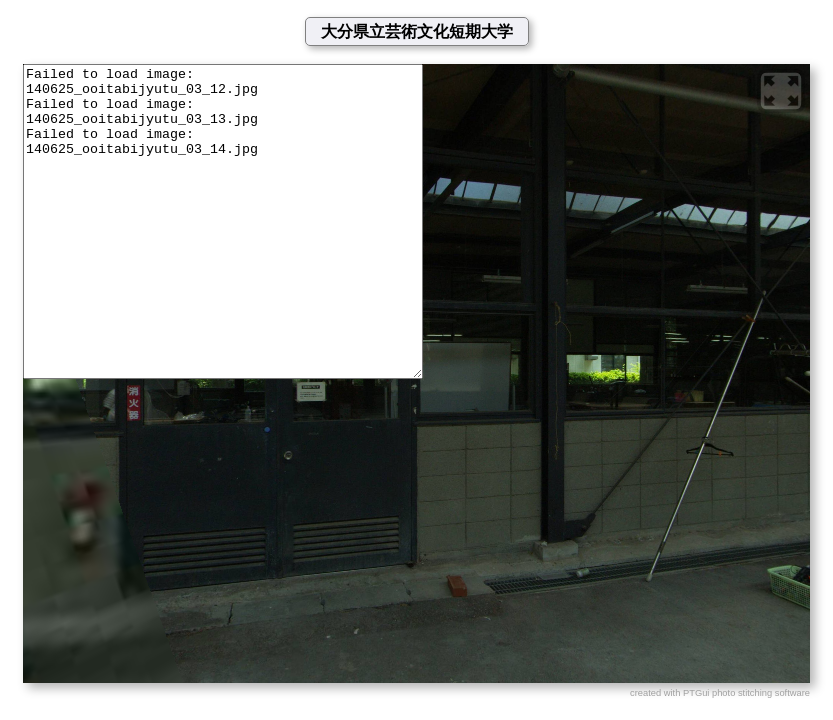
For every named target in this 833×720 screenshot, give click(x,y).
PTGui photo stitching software (746, 693)
